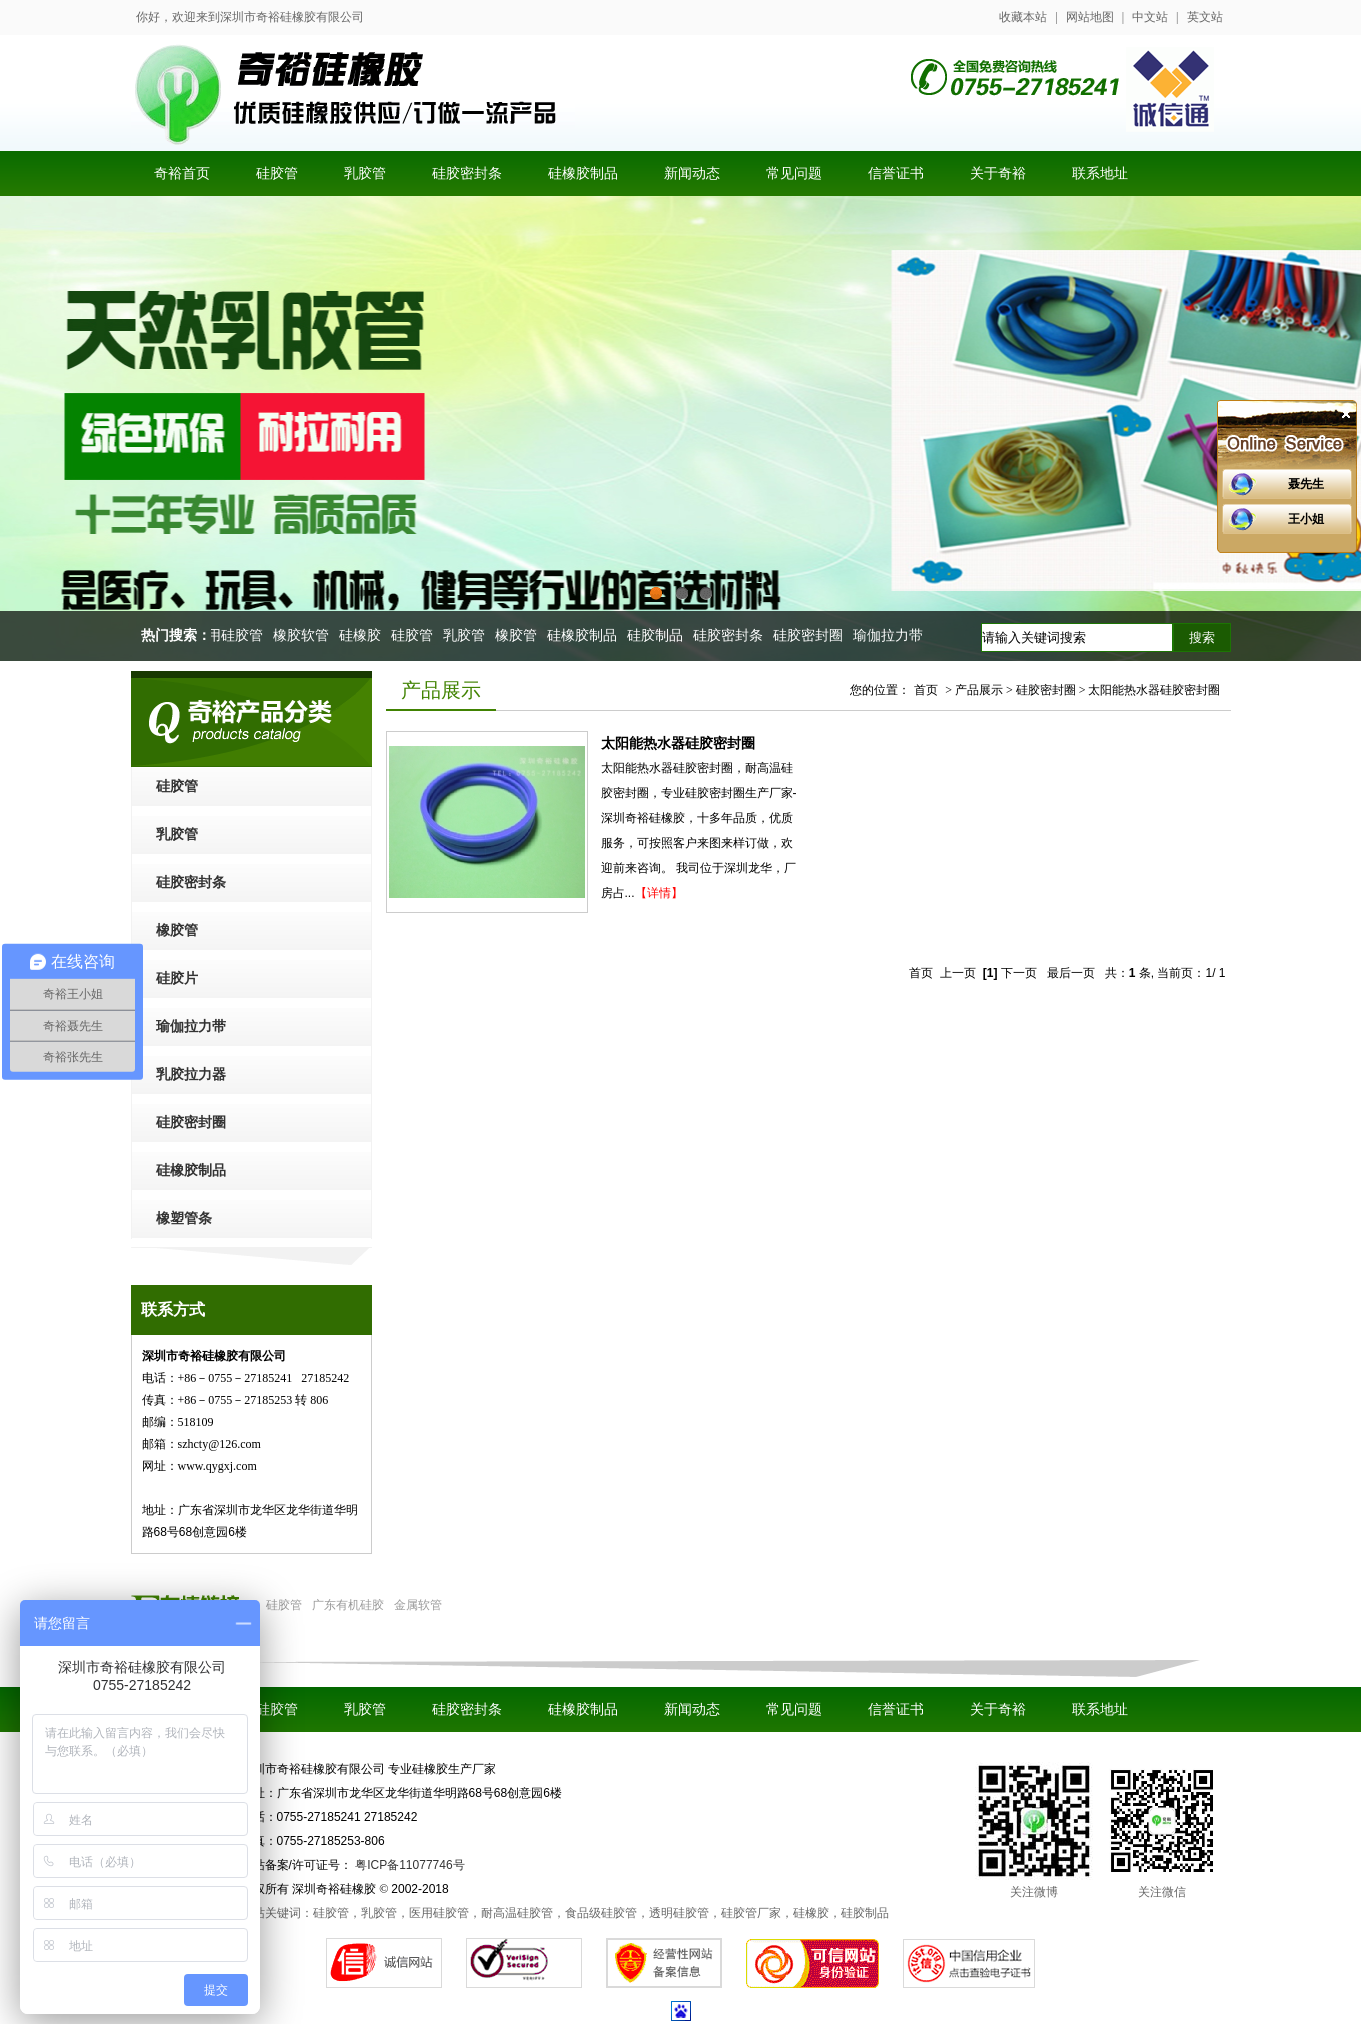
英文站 (1205, 17)
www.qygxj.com (217, 1466)
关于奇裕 (998, 1709)
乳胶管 (468, 635)
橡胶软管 (305, 635)
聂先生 (1306, 484)
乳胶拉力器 (191, 1074)
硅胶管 (416, 635)
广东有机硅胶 (348, 1605)
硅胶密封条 (732, 635)
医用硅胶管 (232, 635)
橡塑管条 (184, 1218)
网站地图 (1090, 17)
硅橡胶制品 (586, 635)
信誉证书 (896, 1709)
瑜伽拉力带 (892, 635)
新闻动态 (692, 1709)
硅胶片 (177, 978)
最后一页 (1071, 973)
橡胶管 (520, 635)
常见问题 (794, 1709)
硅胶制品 (659, 635)
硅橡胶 (364, 635)
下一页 (1019, 973)
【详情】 (659, 893)
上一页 (958, 973)
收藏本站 (1023, 17)
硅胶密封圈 (812, 635)
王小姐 (1306, 519)
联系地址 (1100, 1709)
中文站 (1150, 17)
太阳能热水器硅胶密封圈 (678, 743)
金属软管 (418, 1605)
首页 (926, 690)
